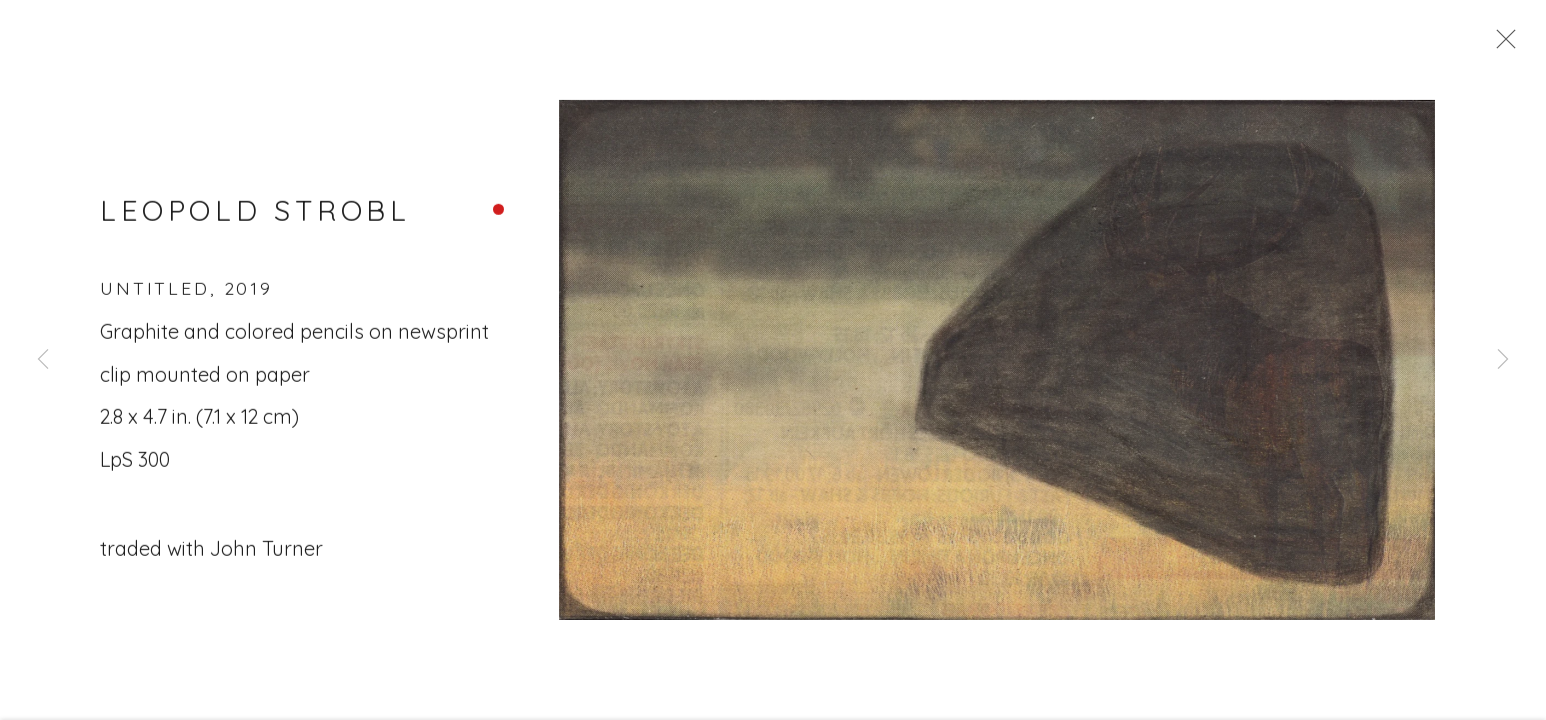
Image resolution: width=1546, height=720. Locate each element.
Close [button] (1501, 45)
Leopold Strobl (255, 214)
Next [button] (1503, 360)
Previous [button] (43, 360)
